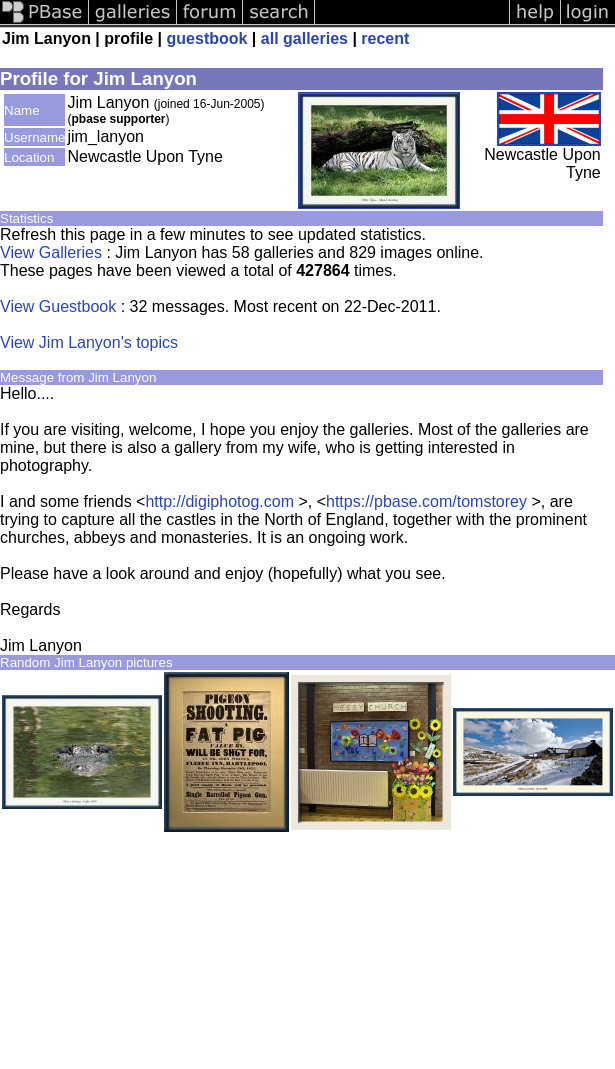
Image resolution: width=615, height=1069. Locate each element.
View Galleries (51, 252)
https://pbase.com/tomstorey (426, 501)
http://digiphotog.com (219, 501)
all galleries (304, 38)
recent (385, 38)
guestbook (207, 38)
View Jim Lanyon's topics (89, 342)
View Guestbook (58, 306)
